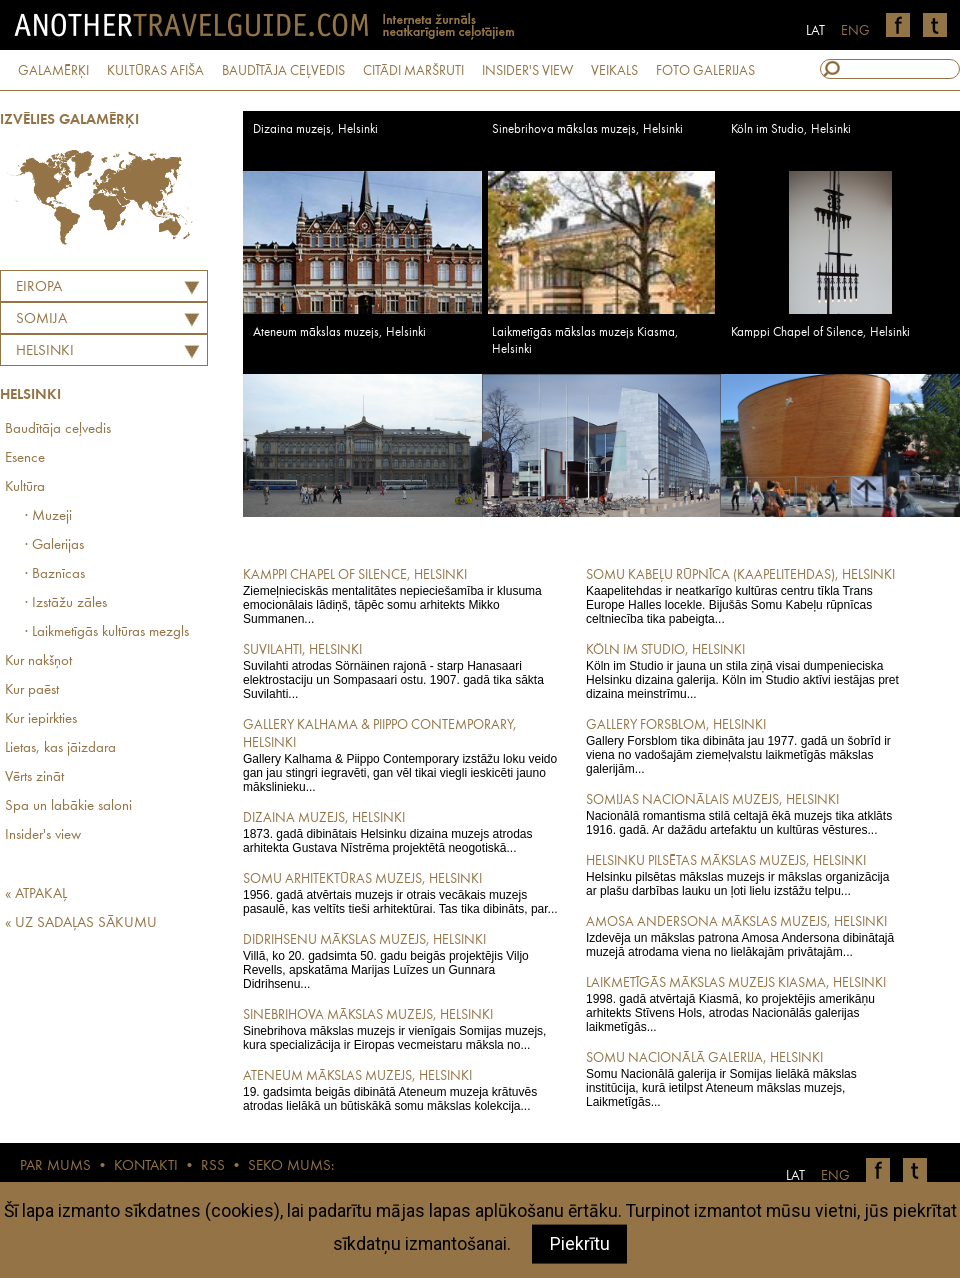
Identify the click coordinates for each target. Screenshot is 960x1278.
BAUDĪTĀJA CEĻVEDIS (283, 71)
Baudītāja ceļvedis (58, 429)
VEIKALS (614, 71)
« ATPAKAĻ (36, 894)
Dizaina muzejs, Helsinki (315, 129)
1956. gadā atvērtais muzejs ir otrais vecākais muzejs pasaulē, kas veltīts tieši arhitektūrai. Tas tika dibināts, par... (400, 893)
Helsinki (45, 351)
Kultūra (25, 487)
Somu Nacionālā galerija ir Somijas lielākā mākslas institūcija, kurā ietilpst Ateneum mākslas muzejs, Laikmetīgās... (743, 1079)
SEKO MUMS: (291, 1166)
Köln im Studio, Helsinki (791, 129)
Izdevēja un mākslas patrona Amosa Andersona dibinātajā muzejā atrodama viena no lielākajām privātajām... (743, 936)
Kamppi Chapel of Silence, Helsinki (820, 332)
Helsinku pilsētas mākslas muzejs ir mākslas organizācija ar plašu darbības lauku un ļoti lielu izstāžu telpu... (743, 875)
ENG (855, 31)
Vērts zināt (34, 777)
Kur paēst (32, 690)
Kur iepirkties (41, 719)
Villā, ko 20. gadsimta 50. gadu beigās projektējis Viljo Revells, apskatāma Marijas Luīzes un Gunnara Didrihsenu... (400, 961)
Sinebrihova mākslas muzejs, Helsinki (587, 129)
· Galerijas (54, 545)
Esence (25, 458)
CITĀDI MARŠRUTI (413, 71)
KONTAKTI (146, 1166)
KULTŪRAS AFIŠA (155, 71)
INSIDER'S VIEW (527, 71)
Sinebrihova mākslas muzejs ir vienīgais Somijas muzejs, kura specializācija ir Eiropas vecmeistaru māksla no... (400, 1029)
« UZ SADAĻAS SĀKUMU (81, 923)
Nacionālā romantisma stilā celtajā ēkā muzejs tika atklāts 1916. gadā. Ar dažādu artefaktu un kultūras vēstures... (743, 814)
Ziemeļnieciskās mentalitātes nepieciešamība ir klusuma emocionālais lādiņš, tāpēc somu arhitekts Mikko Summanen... (400, 596)
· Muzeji (48, 516)
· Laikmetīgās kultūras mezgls (107, 632)
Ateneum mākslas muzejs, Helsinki (339, 332)
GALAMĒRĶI (53, 71)
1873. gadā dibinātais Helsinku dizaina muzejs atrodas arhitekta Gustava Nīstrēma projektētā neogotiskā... (400, 832)
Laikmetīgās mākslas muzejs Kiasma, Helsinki (585, 341)
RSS (213, 1166)
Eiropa (39, 287)
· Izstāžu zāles (66, 603)
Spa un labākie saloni (68, 806)
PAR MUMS (55, 1166)
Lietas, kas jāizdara (60, 748)
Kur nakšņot (38, 661)
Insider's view (43, 835)
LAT (815, 31)
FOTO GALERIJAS (705, 71)
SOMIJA (41, 319)
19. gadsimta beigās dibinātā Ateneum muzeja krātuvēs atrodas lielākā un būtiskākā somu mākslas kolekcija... (400, 1090)
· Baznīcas (55, 574)
